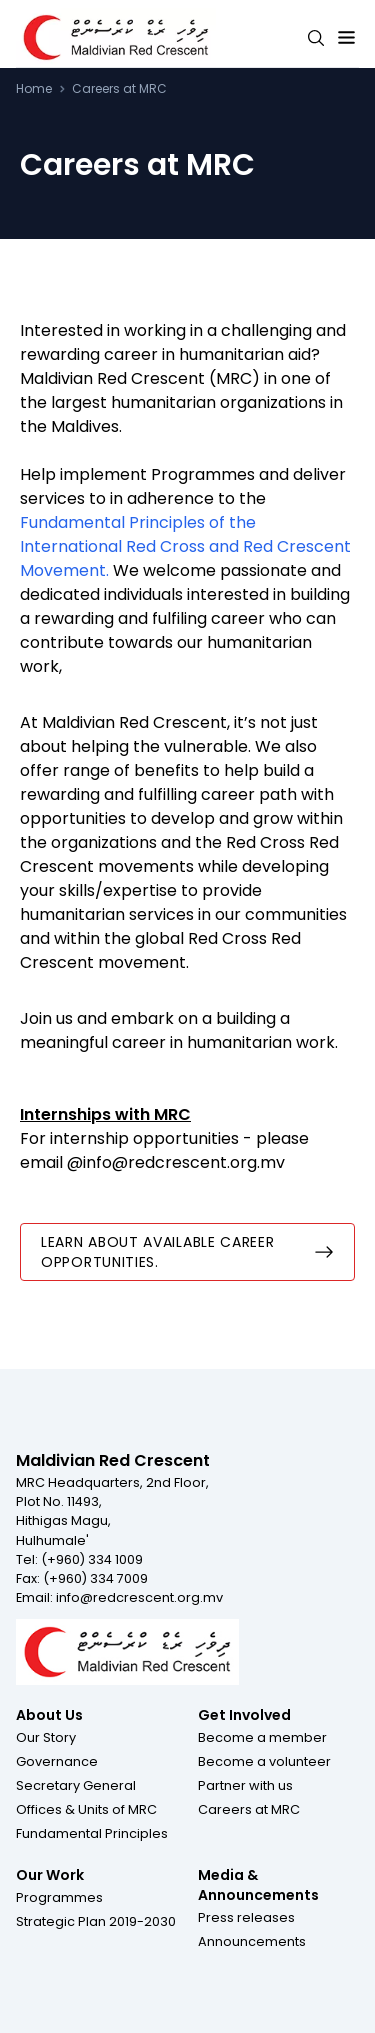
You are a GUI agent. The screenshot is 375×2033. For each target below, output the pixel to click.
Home (34, 89)
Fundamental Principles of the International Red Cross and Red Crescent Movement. (185, 546)
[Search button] (316, 38)
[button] (46, 1737)
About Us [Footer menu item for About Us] (49, 1715)
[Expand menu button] (346, 38)
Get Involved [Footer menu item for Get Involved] (244, 1715)
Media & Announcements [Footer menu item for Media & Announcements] (258, 1885)
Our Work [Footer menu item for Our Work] (50, 1875)
